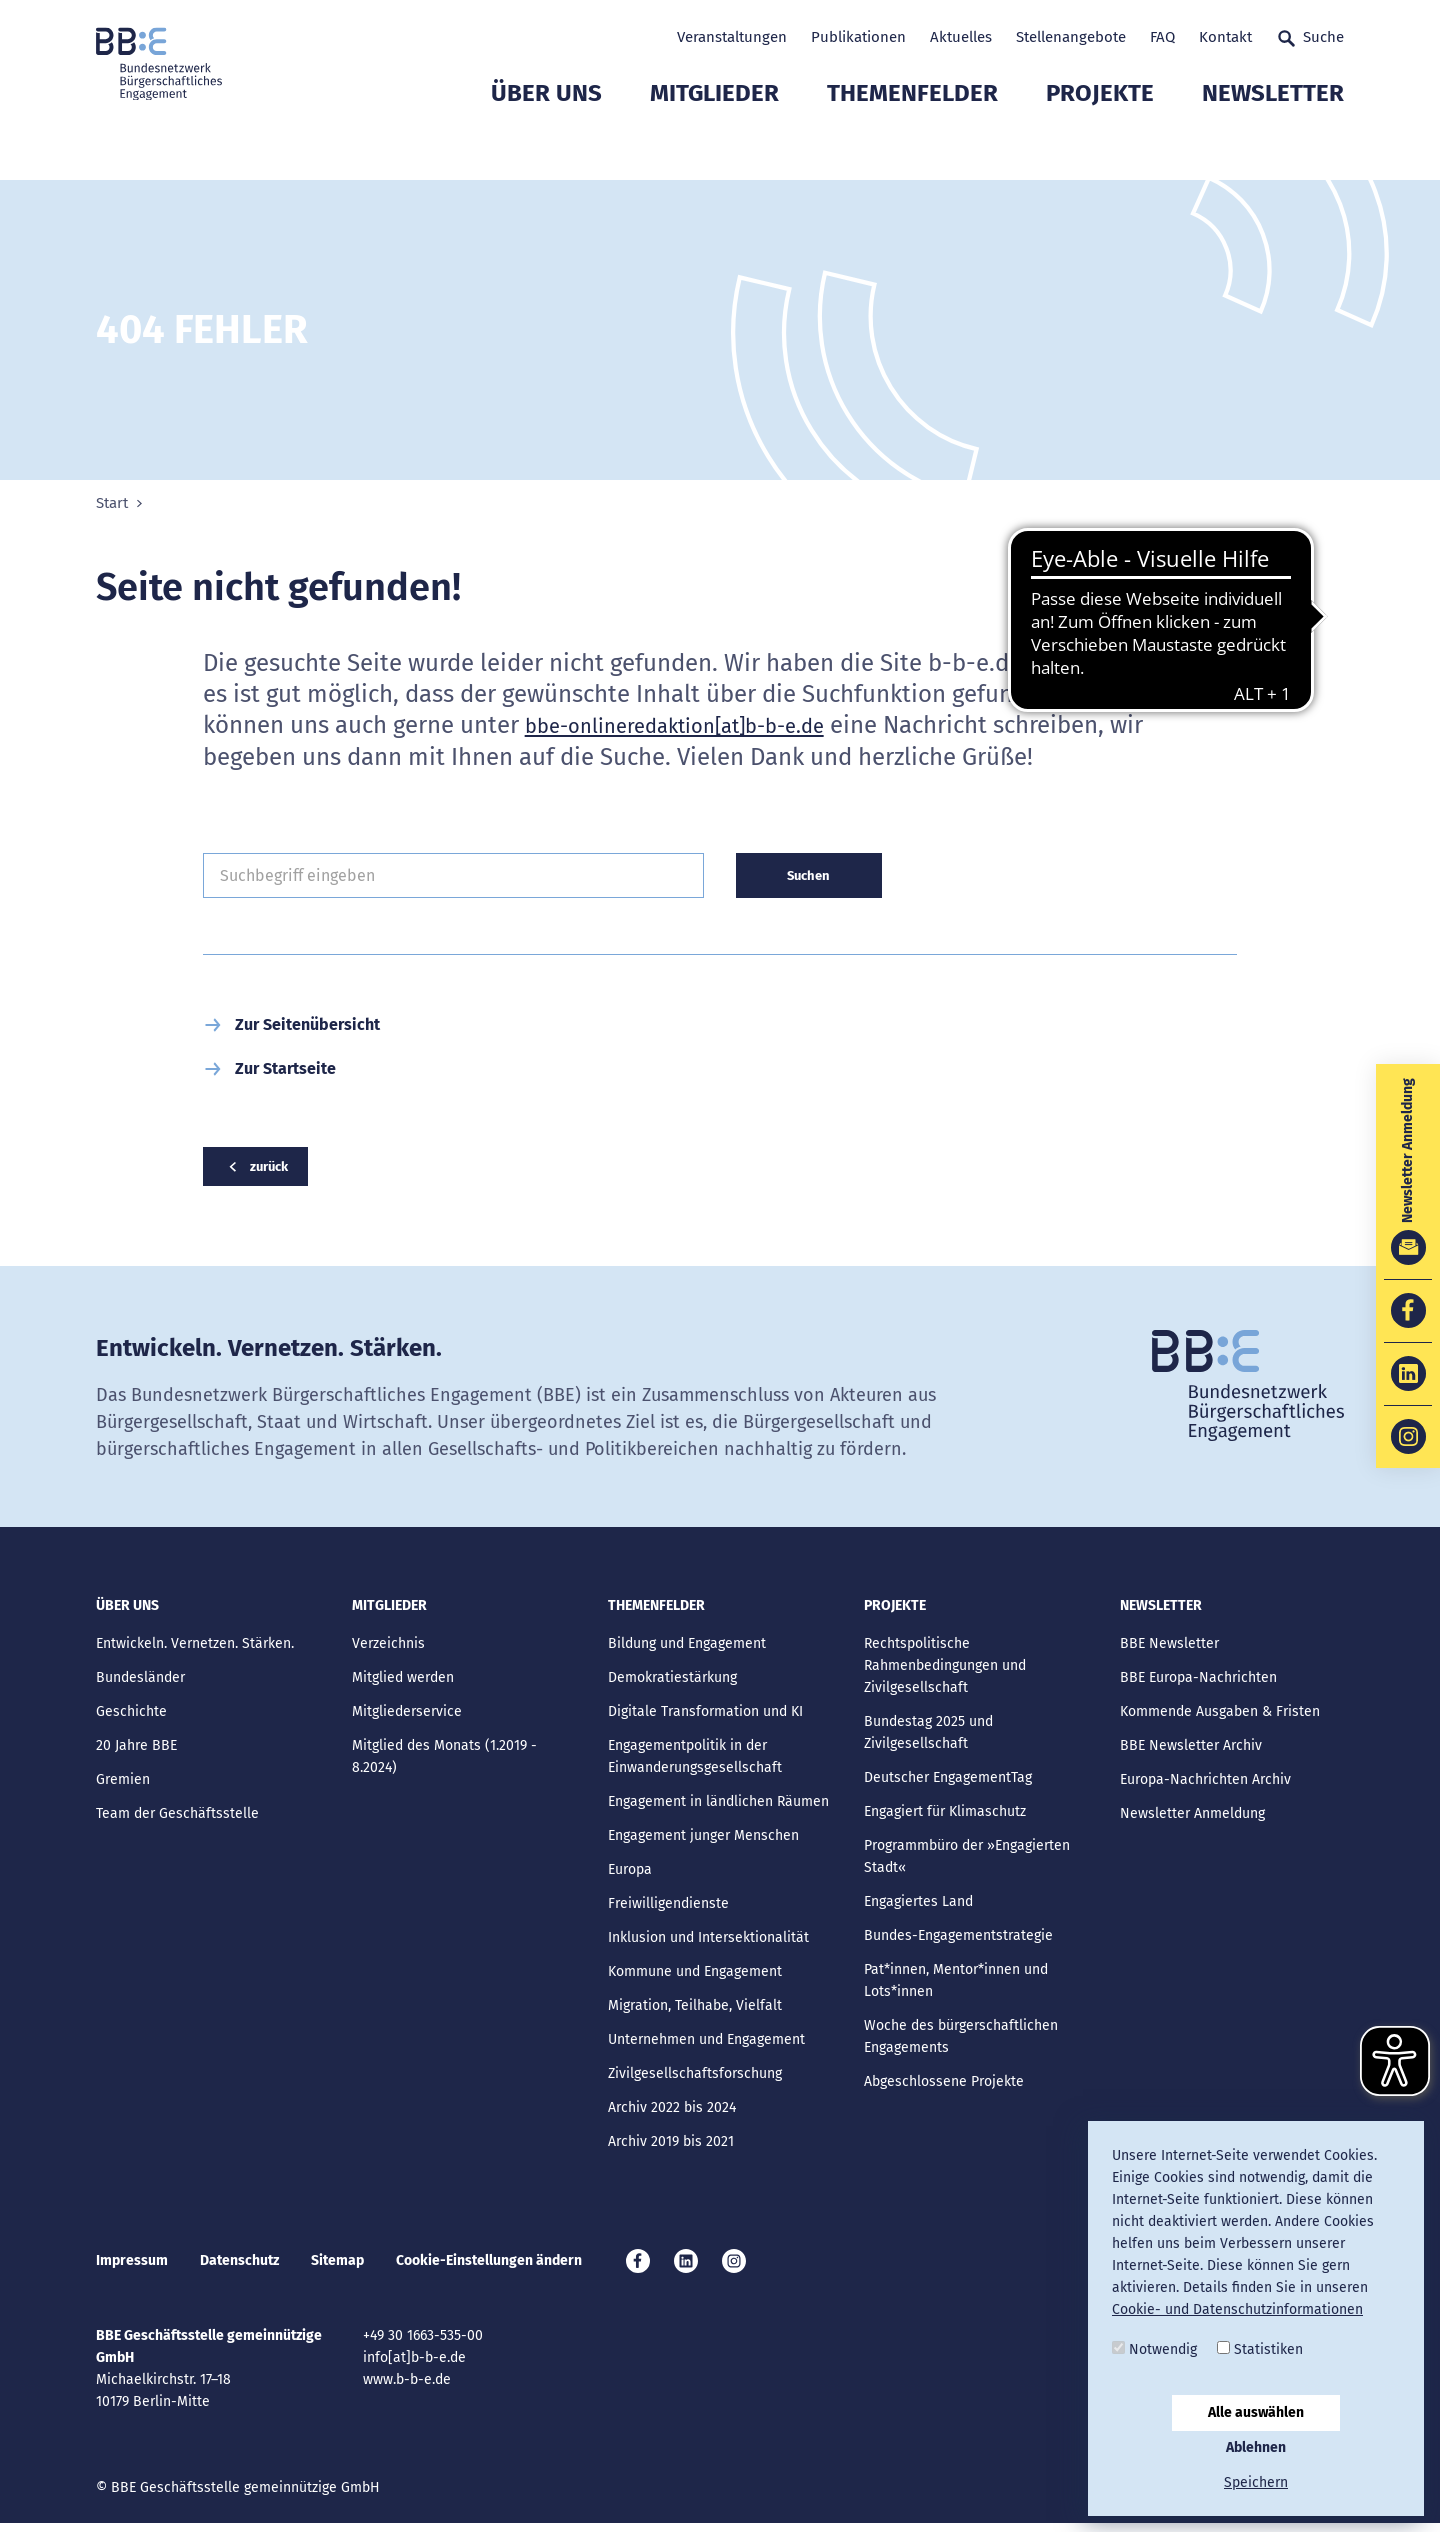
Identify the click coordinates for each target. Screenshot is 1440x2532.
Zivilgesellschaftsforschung (695, 2076)
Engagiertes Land (918, 1904)
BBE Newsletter (1169, 1646)
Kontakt (1225, 37)
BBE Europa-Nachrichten (1198, 1680)
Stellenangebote (1071, 37)
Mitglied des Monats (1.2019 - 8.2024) (444, 1759)
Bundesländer (140, 1680)
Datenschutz (239, 2266)
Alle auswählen (1256, 2412)
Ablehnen (1256, 2447)
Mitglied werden (403, 1680)
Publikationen (858, 37)
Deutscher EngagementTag (948, 1780)
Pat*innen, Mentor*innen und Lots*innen (956, 1983)
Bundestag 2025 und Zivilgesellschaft (928, 1735)
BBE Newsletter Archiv (1191, 1748)
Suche (1310, 38)
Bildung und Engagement (687, 1646)
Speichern (1256, 2482)
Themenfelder (912, 146)
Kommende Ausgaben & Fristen (1220, 1714)
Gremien (123, 1782)
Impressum (132, 2266)
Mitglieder (714, 146)
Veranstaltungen (732, 37)
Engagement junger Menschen (703, 1838)
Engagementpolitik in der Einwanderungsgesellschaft (695, 1759)
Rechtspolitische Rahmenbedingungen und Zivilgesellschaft (945, 1668)
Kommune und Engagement (695, 1974)
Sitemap (337, 2266)
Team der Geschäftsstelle (177, 1816)
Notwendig (1154, 2349)
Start (112, 503)
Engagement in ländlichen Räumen (718, 1804)
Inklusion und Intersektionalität (708, 1940)
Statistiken (1260, 2349)
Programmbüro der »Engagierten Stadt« (967, 1859)
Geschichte (131, 1714)
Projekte (1100, 146)
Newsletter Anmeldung (1192, 1816)
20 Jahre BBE (136, 1748)
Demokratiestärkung (672, 1680)
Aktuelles (961, 37)
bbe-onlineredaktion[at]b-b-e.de (703, 725)
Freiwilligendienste (668, 1906)
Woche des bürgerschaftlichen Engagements (961, 2039)
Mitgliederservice (407, 1714)
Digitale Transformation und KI (705, 1714)
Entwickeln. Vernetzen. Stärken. (195, 1646)
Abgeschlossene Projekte (944, 2084)
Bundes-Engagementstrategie (958, 1938)
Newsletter (1273, 146)
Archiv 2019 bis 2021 (671, 2144)
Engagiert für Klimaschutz (945, 1814)
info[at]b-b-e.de (414, 2366)
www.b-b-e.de (407, 2388)
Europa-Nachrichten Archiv (1205, 1782)
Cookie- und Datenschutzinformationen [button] (1237, 2309)
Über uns (546, 146)
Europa (630, 1872)
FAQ (1162, 37)
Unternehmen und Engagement (706, 2042)
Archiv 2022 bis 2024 (672, 2110)
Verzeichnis (388, 1646)
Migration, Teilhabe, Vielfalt (695, 2008)
